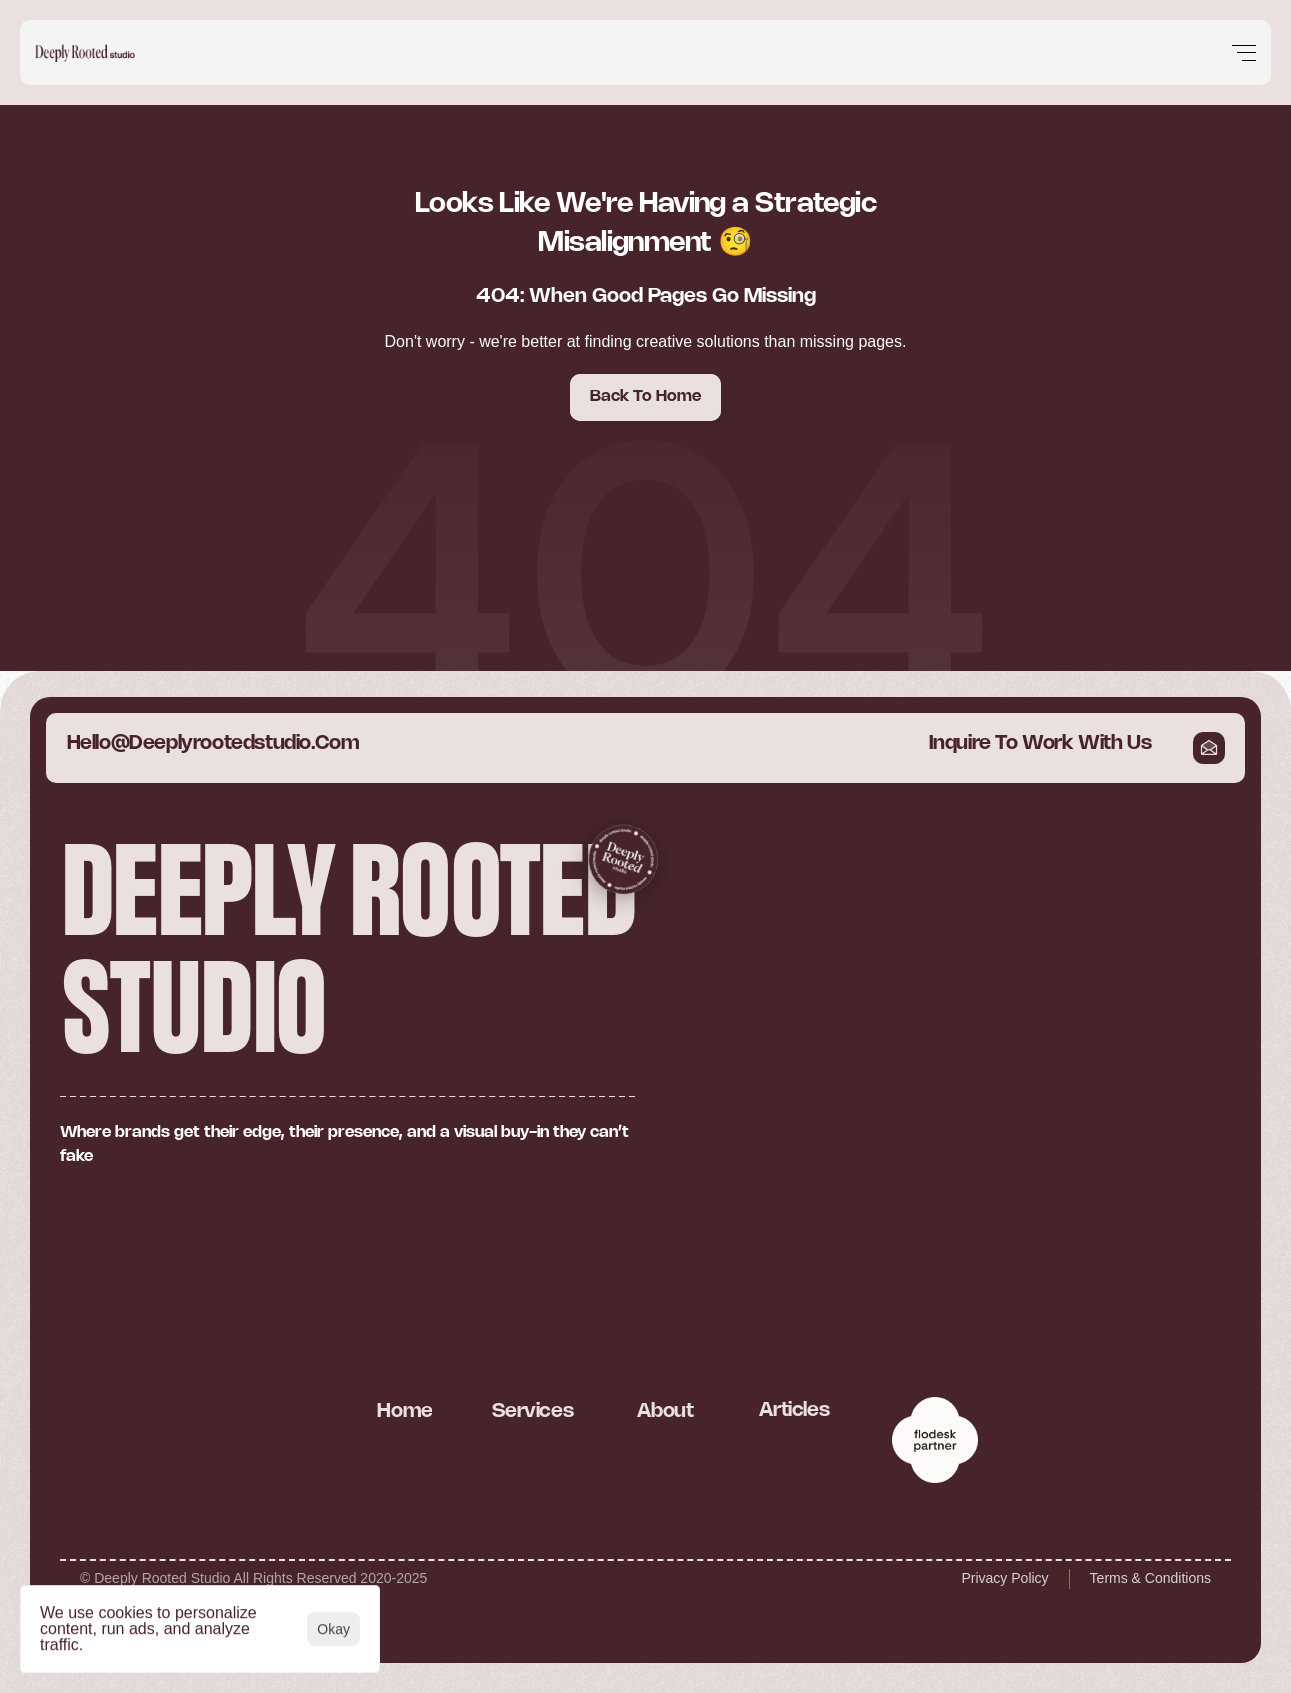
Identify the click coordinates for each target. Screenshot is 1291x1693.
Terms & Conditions (1150, 1578)
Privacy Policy (1004, 1578)
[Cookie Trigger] (116, 1222)
